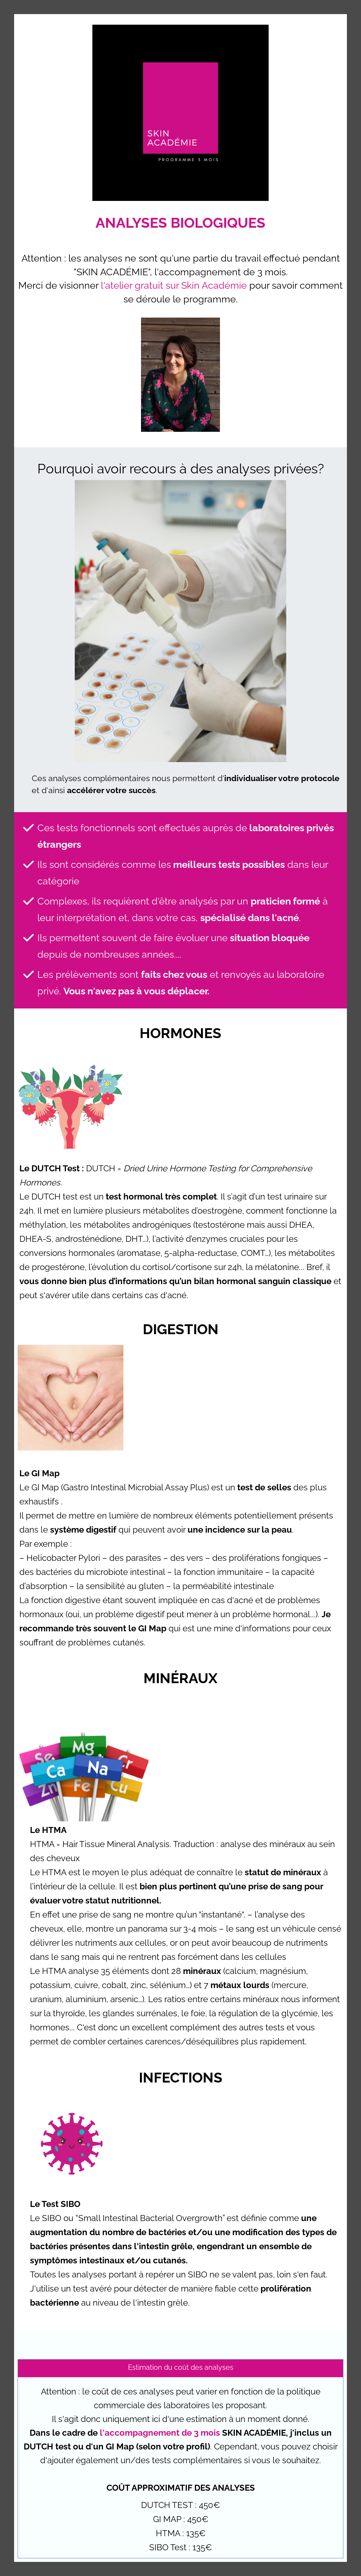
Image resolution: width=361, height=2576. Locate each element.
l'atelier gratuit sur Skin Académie (172, 285)
